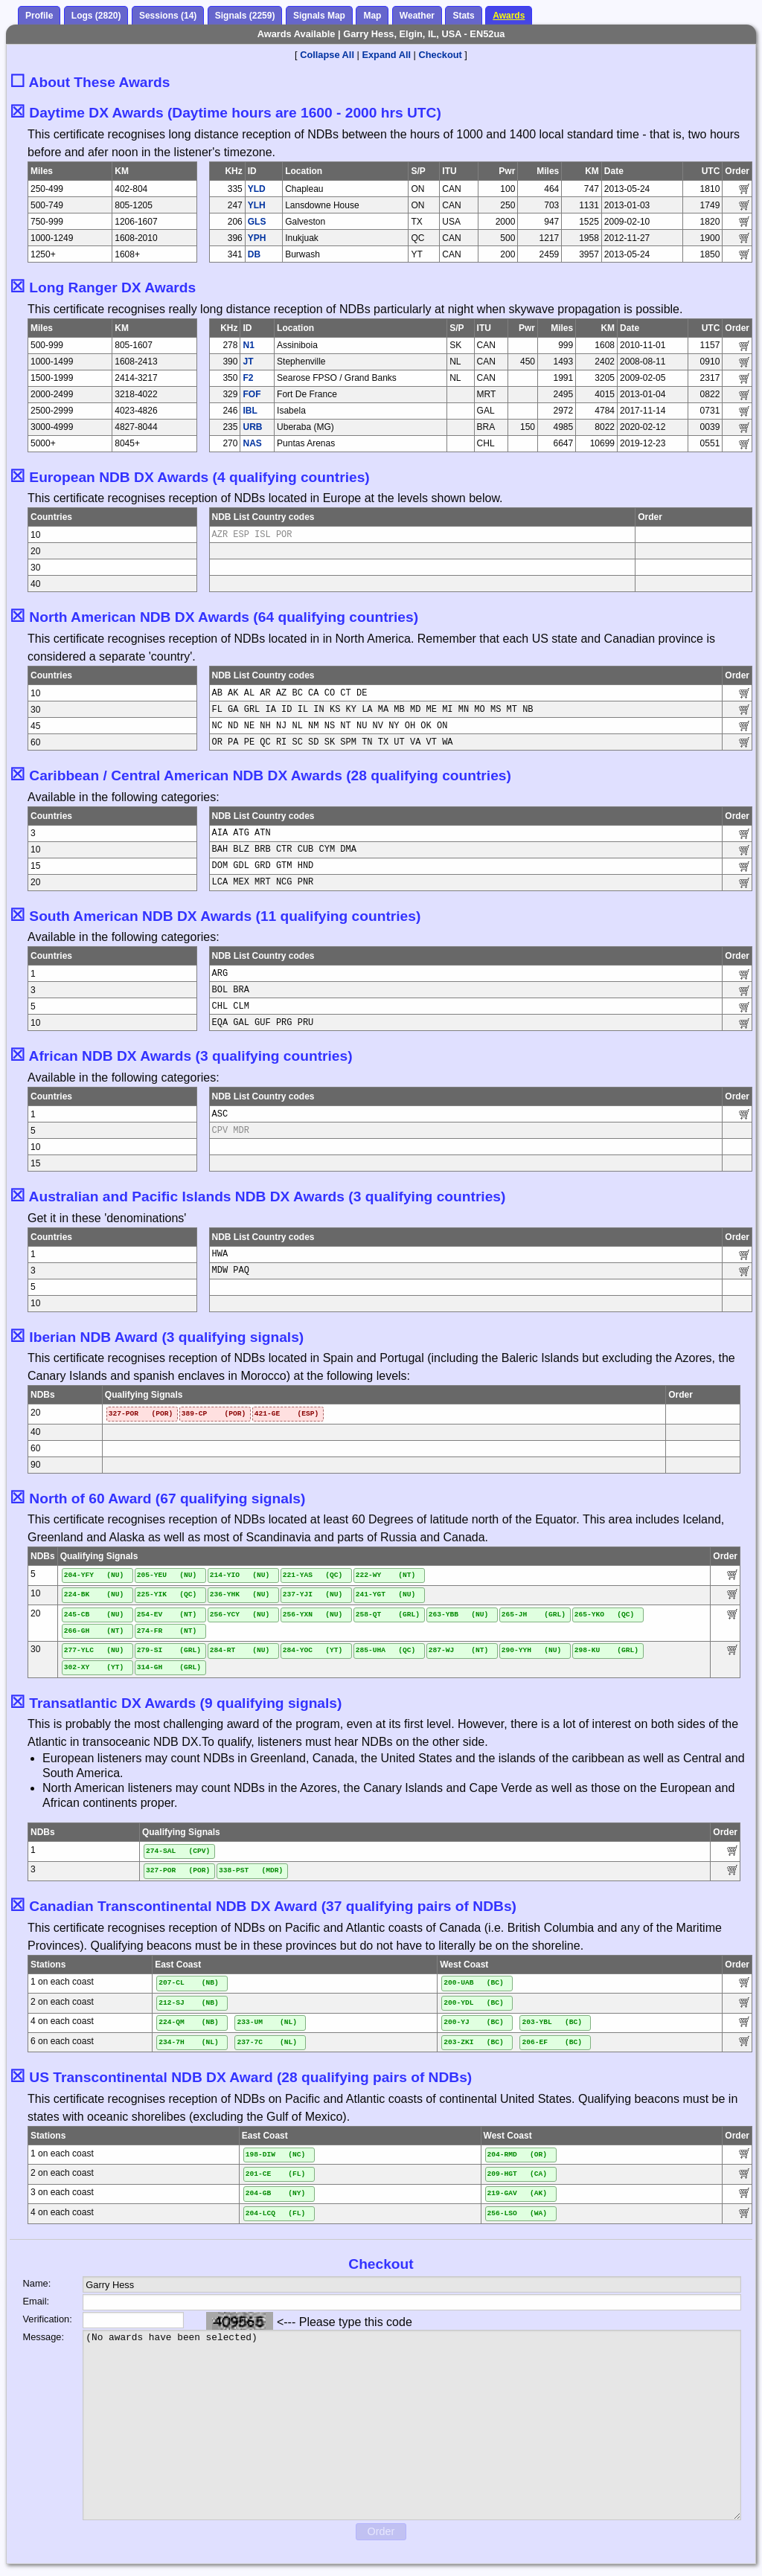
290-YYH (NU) (532, 1650)
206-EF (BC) (552, 2042)
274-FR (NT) (167, 1631)
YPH (257, 238)
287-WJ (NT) (459, 1650)
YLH (257, 205)
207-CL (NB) (189, 1983)
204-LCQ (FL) (276, 2213)
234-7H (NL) (189, 2042)
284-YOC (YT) (313, 1650)
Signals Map (319, 15)
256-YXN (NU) (313, 1614)
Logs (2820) (96, 15)
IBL (250, 410)
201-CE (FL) (276, 2174)
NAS (252, 443)
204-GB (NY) (276, 2193)
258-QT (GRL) (388, 1614)
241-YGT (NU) (386, 1594)
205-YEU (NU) (167, 1575)
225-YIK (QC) (167, 1594)
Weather (417, 15)
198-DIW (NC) (276, 2155)
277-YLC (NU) (94, 1650)
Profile (39, 15)
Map (372, 15)
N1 (248, 345)
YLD (257, 189)
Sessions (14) (167, 15)
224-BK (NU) (94, 1594)
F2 (248, 378)
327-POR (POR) (141, 1414)
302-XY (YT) (94, 1667)
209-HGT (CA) (517, 2174)
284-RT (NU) (240, 1650)
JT (248, 361)
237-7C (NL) (267, 2042)
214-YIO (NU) (240, 1575)
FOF (251, 394)
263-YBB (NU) (459, 1614)
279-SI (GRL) (169, 1650)
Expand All (386, 54)
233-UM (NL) (267, 2022)
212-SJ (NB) (189, 2003)
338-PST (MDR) (251, 1870)
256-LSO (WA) (517, 2213)
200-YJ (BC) (474, 2022)
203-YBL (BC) (552, 2022)
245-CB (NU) (94, 1614)
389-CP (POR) (214, 1414)
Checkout (440, 54)
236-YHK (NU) (240, 1594)
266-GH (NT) (94, 1631)
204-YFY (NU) (94, 1575)
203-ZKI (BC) (474, 2042)
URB (252, 427)
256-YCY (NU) (240, 1614)
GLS (257, 221)
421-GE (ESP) (286, 1414)
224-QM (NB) (189, 2022)
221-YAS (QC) (313, 1575)
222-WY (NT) (386, 1575)
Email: (36, 2301)
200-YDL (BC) (474, 2003)
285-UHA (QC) (386, 1650)
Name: (37, 2283)
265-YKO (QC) (604, 1614)
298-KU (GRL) (606, 1650)
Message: (41, 2336)
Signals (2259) (245, 15)
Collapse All (327, 54)
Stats (463, 15)
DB (254, 254)
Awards (509, 15)
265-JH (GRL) (534, 1614)
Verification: (41, 2319)
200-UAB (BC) (474, 1983)
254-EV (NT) (167, 1614)
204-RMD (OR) (517, 2155)
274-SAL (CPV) (178, 1851)
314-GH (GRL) (169, 1667)
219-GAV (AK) (517, 2193)
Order (381, 2531)
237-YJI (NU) (313, 1594)
